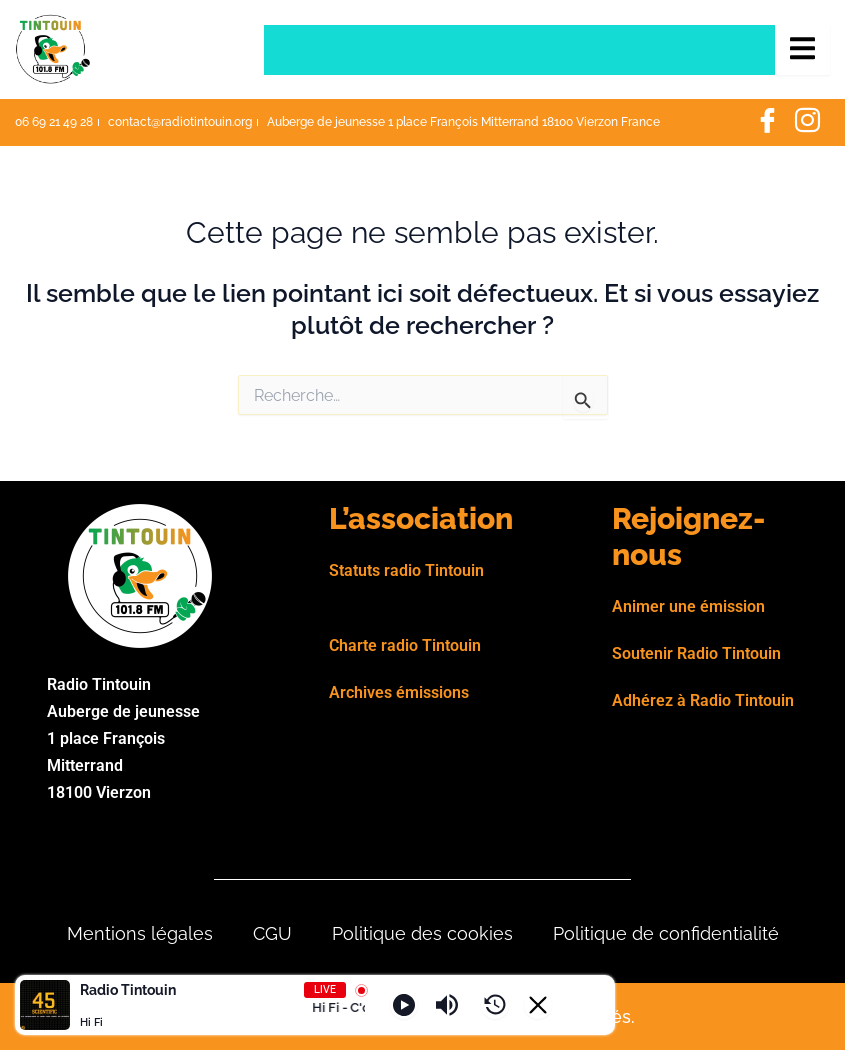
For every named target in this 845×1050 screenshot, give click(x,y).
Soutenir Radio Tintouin (696, 653)
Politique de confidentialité (666, 933)
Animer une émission (688, 606)
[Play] (404, 1005)
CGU (272, 933)
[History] (495, 1005)
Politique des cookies (422, 933)
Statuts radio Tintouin (406, 570)
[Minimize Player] (538, 1005)
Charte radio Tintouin (405, 645)
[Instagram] (807, 123)
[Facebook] (767, 123)
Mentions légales (140, 933)
